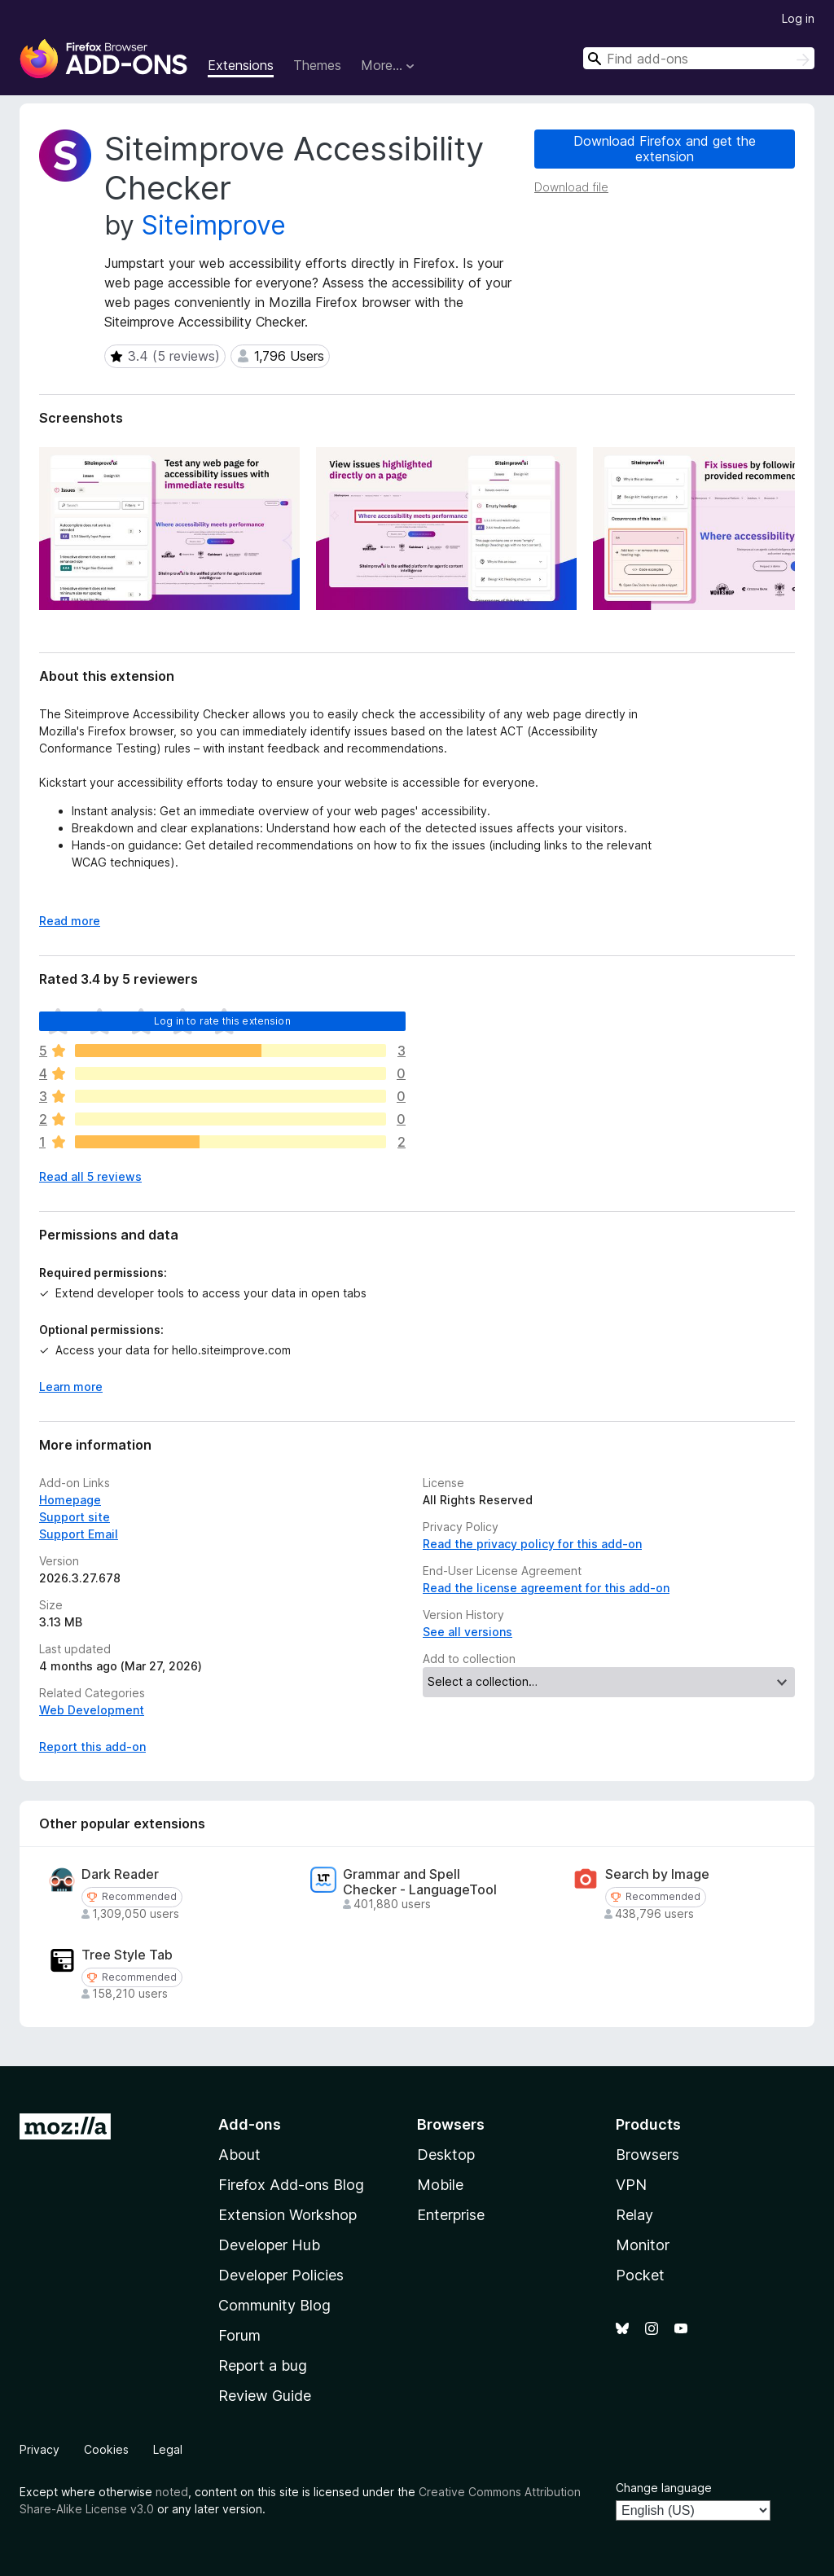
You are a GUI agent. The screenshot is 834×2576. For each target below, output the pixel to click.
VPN (631, 2184)
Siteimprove (214, 225)
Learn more (71, 1386)
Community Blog (274, 2305)
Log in (798, 18)
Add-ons (249, 2124)
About (239, 2154)
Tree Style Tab (127, 1955)
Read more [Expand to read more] (69, 921)
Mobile (440, 2184)
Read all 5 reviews (90, 1176)
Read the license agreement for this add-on (546, 1588)
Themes (317, 65)
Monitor (642, 2244)
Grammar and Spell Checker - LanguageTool (420, 1882)
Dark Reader (120, 1874)
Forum (239, 2335)
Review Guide (264, 2395)
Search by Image (657, 1874)
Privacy (39, 2449)
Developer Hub (269, 2244)
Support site (74, 1517)
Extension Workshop (287, 2214)
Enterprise (451, 2214)
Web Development (91, 1710)
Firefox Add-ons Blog (291, 2184)
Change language (664, 2488)
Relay (634, 2214)
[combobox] (698, 58)
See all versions (467, 1632)
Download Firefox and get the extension (664, 149)
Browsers (647, 2154)
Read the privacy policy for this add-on (532, 1544)
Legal (167, 2449)
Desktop (446, 2154)
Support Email (78, 1534)
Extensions (241, 65)
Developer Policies (281, 2275)
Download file (571, 187)
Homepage (70, 1500)
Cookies (106, 2449)
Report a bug (262, 2365)
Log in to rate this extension (222, 1021)
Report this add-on (92, 1746)
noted (172, 2492)
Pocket (640, 2275)
